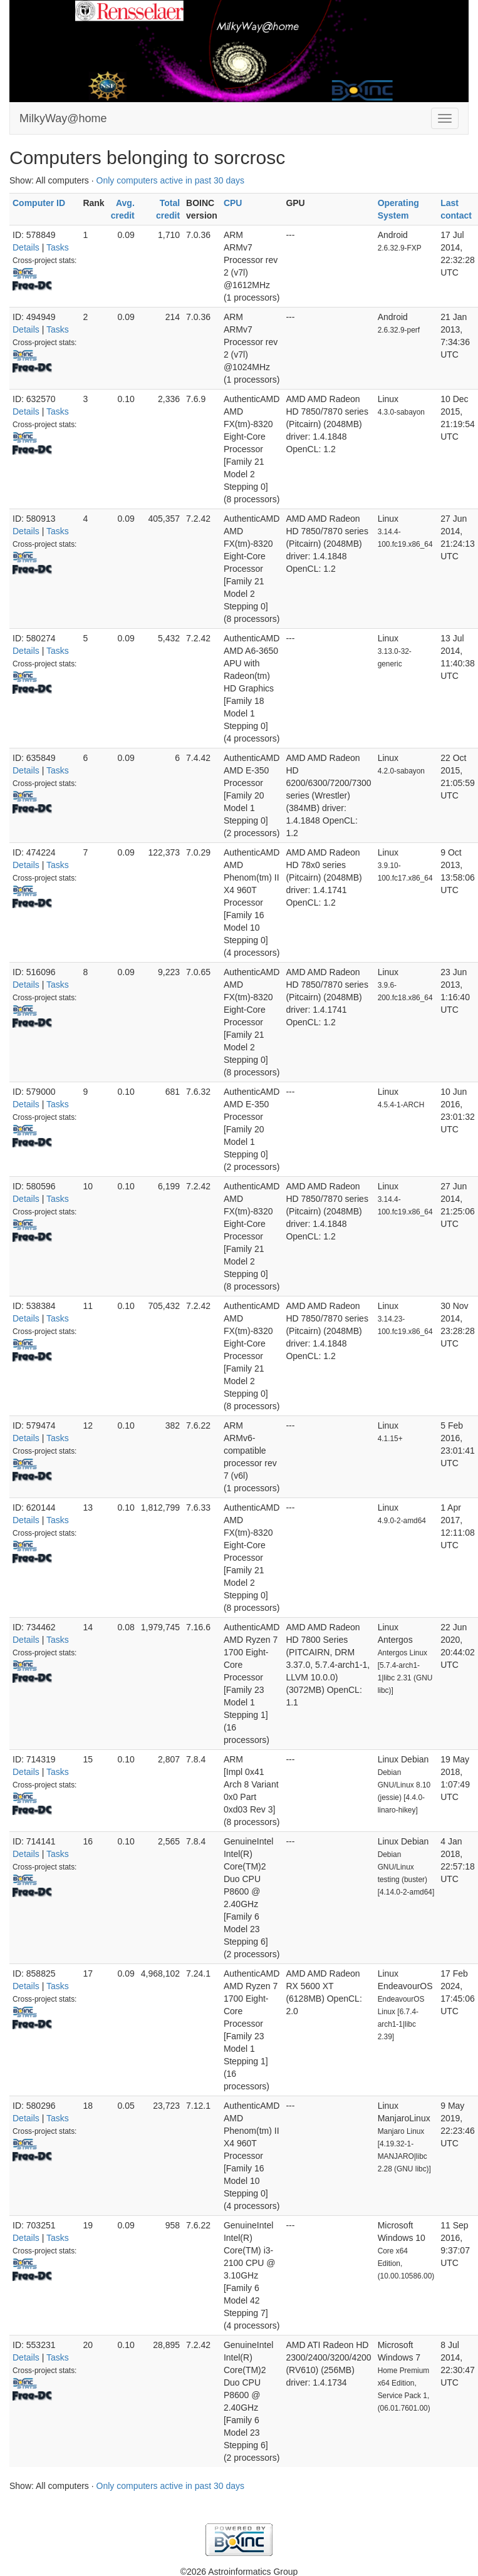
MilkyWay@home (63, 118)
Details (26, 247)
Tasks (57, 247)
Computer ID (39, 203)
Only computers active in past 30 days (170, 180)
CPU (233, 203)
